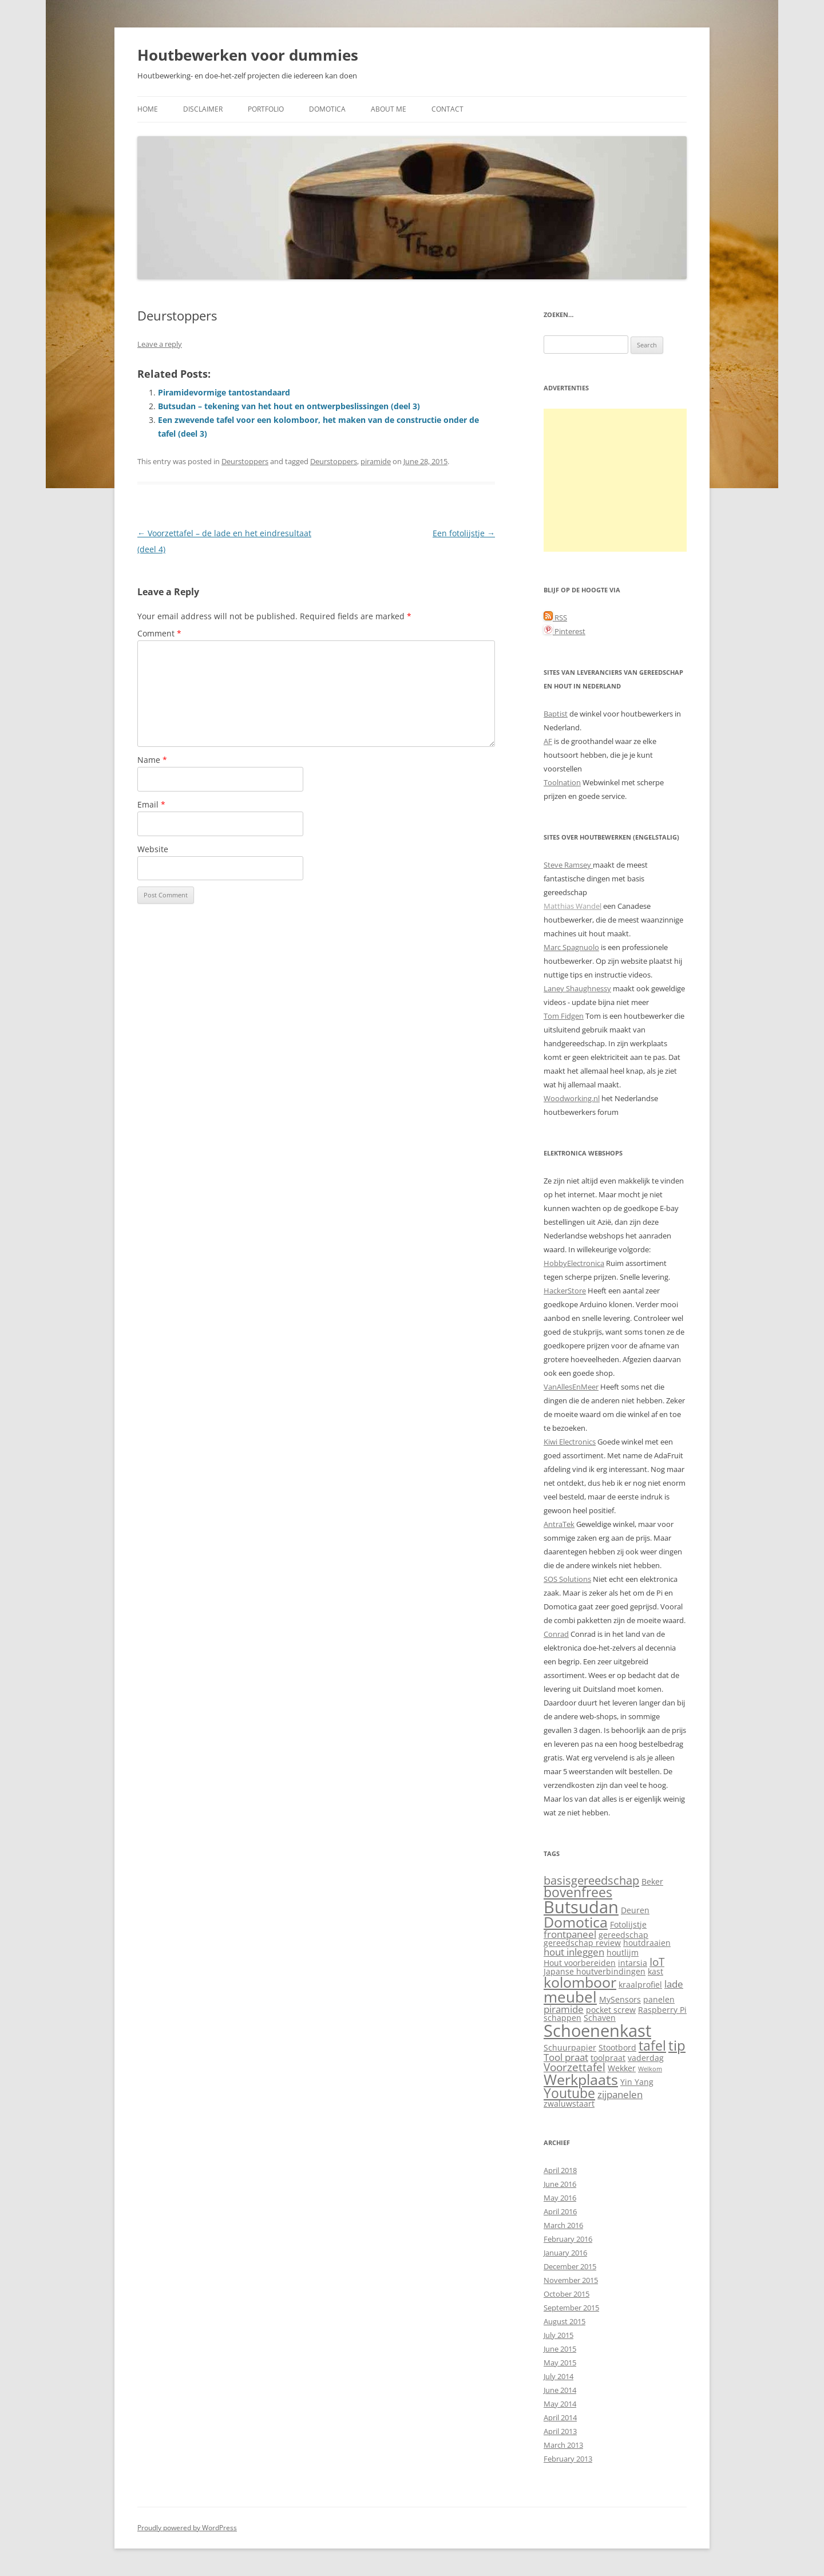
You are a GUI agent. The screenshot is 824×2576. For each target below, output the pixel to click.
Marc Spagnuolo (571, 947)
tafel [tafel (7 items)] (652, 2046)
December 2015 (570, 2266)
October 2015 (566, 2294)
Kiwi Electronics (570, 1442)
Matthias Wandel (572, 906)
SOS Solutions (567, 1579)
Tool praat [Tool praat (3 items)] (566, 2057)
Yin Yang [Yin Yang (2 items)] (636, 2081)
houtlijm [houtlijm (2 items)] (623, 1952)
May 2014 (560, 2404)
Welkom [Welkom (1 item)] (650, 2069)
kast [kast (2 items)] (655, 1971)
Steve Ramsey (568, 865)
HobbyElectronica (574, 1263)
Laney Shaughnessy (577, 988)
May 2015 (560, 2362)
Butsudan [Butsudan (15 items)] (581, 1907)
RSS (555, 617)
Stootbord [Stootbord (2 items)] (617, 2047)
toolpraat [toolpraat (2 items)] (608, 2057)
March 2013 (563, 2445)
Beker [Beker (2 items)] (652, 1881)
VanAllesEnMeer (571, 1387)
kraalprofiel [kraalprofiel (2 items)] (640, 1984)
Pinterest (564, 631)
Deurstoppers (244, 461)
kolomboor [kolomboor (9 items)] (580, 1982)
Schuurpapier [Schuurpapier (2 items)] (570, 2047)
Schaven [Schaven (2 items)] (600, 2017)
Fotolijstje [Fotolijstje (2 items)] (628, 1924)
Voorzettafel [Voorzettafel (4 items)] (574, 2067)
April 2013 (560, 2431)
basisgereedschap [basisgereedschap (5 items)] (591, 1880)
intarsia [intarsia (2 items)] (632, 1962)
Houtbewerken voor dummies (247, 55)
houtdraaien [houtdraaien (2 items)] (647, 1942)
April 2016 (560, 2211)
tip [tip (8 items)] (677, 2045)
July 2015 (558, 2335)
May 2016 (560, 2198)
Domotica (327, 109)
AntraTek (559, 1524)
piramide (375, 461)
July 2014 (558, 2376)
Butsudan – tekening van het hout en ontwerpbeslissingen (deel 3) (289, 406)
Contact (447, 109)
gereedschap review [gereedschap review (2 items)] (582, 1942)
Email (151, 804)
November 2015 (571, 2280)
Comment (159, 633)
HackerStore (565, 1290)
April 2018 (560, 2170)
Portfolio (266, 109)
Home (147, 109)
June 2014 (560, 2390)
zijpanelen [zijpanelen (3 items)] (620, 2094)
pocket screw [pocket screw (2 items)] (611, 2009)
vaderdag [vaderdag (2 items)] (646, 2057)
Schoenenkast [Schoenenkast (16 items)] (597, 2030)
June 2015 (560, 2349)
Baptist (556, 714)
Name (152, 759)
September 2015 (571, 2307)
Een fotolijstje (464, 533)
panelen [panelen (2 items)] (659, 1999)
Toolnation (562, 782)
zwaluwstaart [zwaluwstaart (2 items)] (569, 2103)
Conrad (556, 1634)
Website (152, 849)
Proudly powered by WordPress (187, 2528)
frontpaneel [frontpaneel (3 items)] (570, 1934)
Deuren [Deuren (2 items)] (635, 1910)
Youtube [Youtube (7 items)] (569, 2093)
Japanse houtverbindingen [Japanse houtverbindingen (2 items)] (594, 1971)
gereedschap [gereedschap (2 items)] (623, 1934)
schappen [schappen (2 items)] (562, 2017)
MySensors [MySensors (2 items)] (620, 1999)
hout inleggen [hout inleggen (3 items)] (574, 1951)
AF (548, 741)
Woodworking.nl (572, 1098)
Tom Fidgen (564, 1016)
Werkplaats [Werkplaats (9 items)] (581, 2079)
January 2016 (565, 2252)
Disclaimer (203, 109)
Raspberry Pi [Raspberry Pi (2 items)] (662, 2009)
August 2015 (564, 2321)
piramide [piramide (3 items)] (564, 2009)
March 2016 (563, 2225)
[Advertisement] (615, 480)
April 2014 (560, 2417)
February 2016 (568, 2239)
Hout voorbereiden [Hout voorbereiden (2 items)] (580, 1962)
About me (388, 109)
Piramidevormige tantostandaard (224, 392)
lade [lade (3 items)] (673, 1984)
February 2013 (568, 2459)
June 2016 (560, 2184)
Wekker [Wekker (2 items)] (622, 2068)
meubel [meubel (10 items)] (570, 1997)
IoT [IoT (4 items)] (656, 1961)
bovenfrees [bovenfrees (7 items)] (578, 1892)
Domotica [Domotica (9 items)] (576, 1922)
